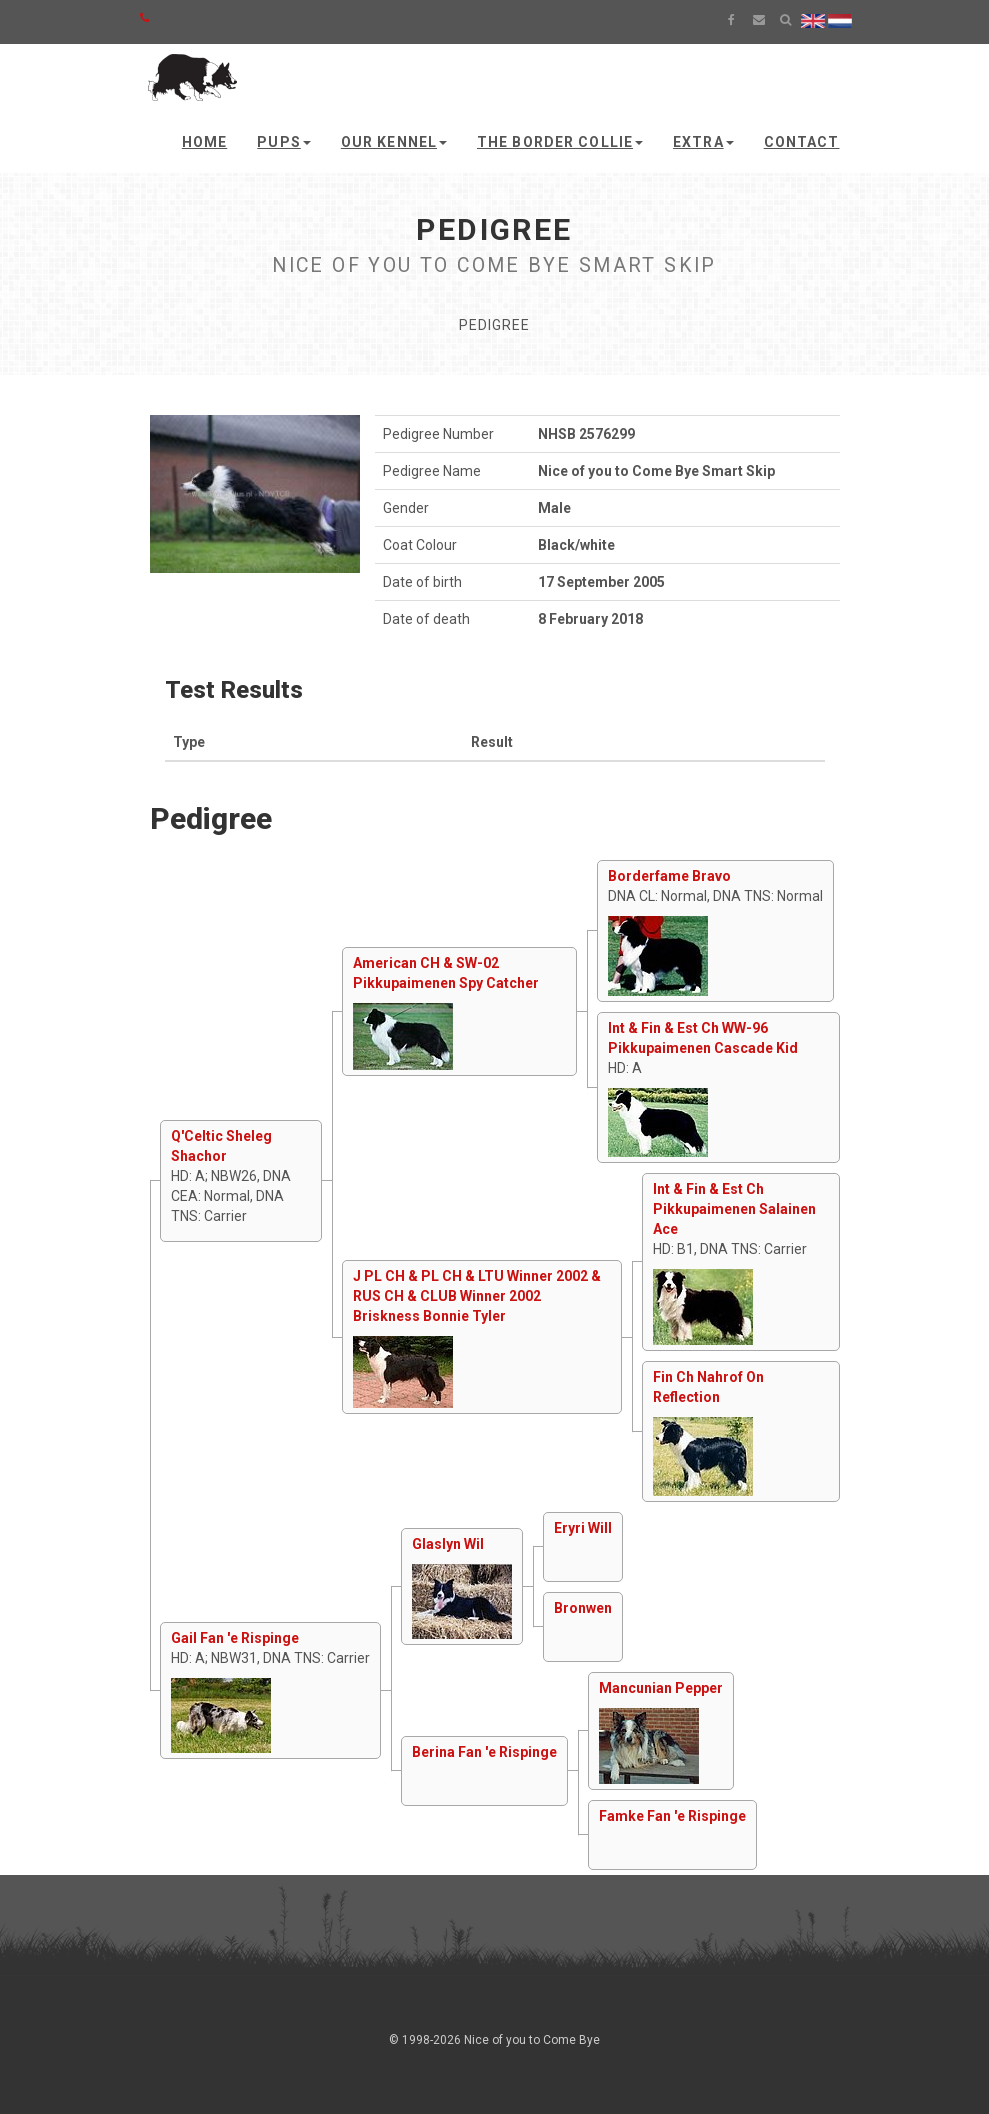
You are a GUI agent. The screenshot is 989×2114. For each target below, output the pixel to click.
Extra (703, 142)
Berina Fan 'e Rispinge (484, 1752)
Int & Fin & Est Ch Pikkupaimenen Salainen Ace (734, 1209)
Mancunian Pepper (661, 1688)
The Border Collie (560, 142)
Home (204, 142)
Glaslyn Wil (448, 1544)
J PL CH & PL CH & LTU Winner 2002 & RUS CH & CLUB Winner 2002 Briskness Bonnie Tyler (477, 1296)
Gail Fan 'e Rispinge (235, 1638)
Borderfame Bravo (669, 876)
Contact (802, 142)
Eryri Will (583, 1528)
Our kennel (394, 142)
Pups (283, 142)
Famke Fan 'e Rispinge (672, 1816)
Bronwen (583, 1608)
